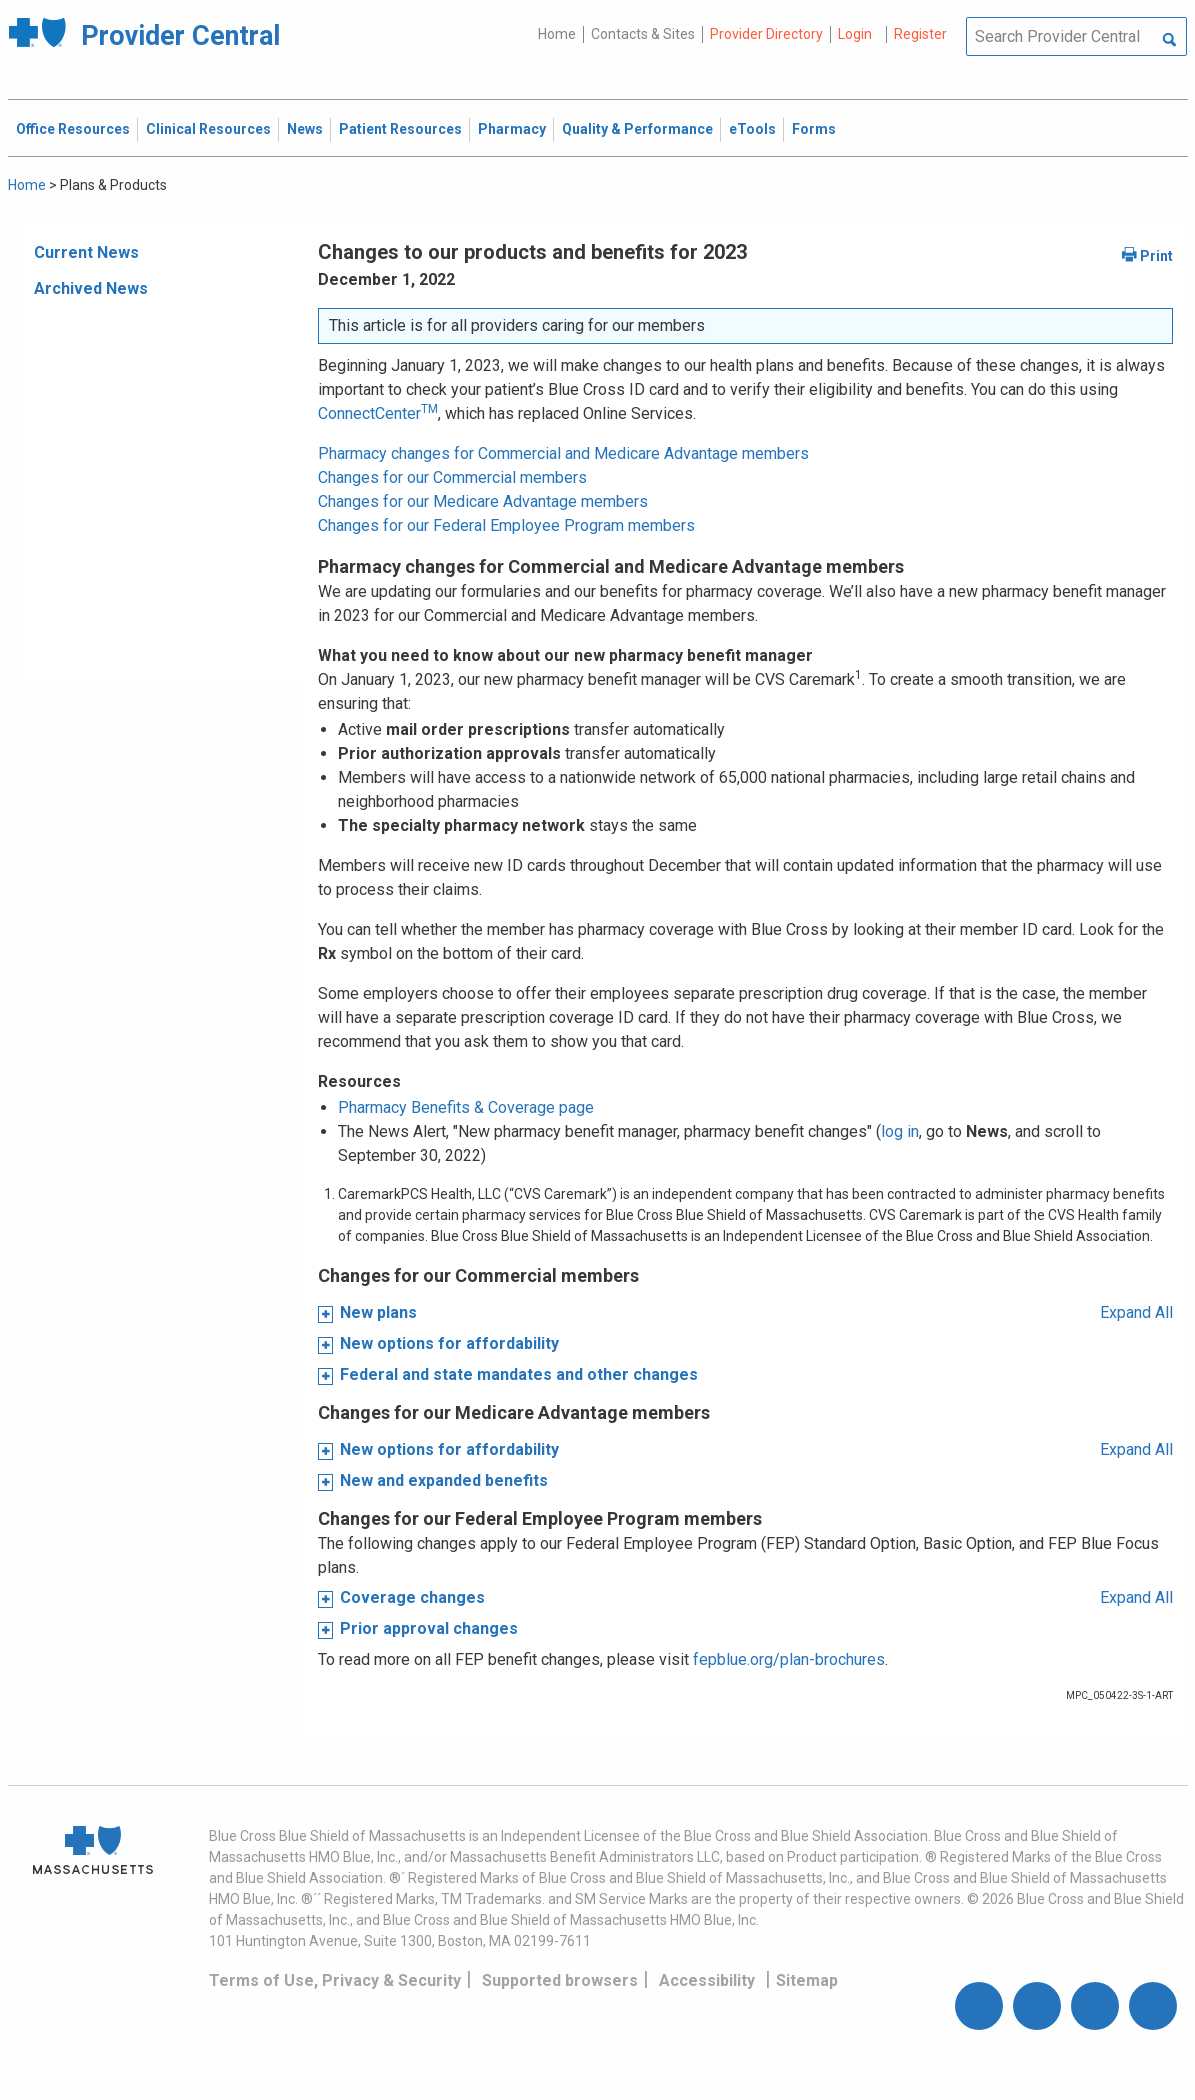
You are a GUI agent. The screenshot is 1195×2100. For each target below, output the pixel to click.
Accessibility (707, 1980)
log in (900, 1131)
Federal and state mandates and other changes (519, 1374)
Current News (86, 252)
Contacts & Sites (643, 34)
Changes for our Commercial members (452, 477)
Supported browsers (560, 1980)
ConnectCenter (378, 413)
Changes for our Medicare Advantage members (483, 501)
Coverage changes (412, 1597)
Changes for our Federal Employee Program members (506, 525)
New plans (378, 1312)
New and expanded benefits (444, 1480)
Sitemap (807, 1980)
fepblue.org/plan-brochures (789, 1659)
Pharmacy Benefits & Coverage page (466, 1107)
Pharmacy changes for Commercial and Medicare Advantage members (563, 453)
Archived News (91, 288)
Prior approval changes (429, 1628)
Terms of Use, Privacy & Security (335, 1980)
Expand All (1136, 1312)
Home (557, 34)
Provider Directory (766, 34)
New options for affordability (449, 1343)
